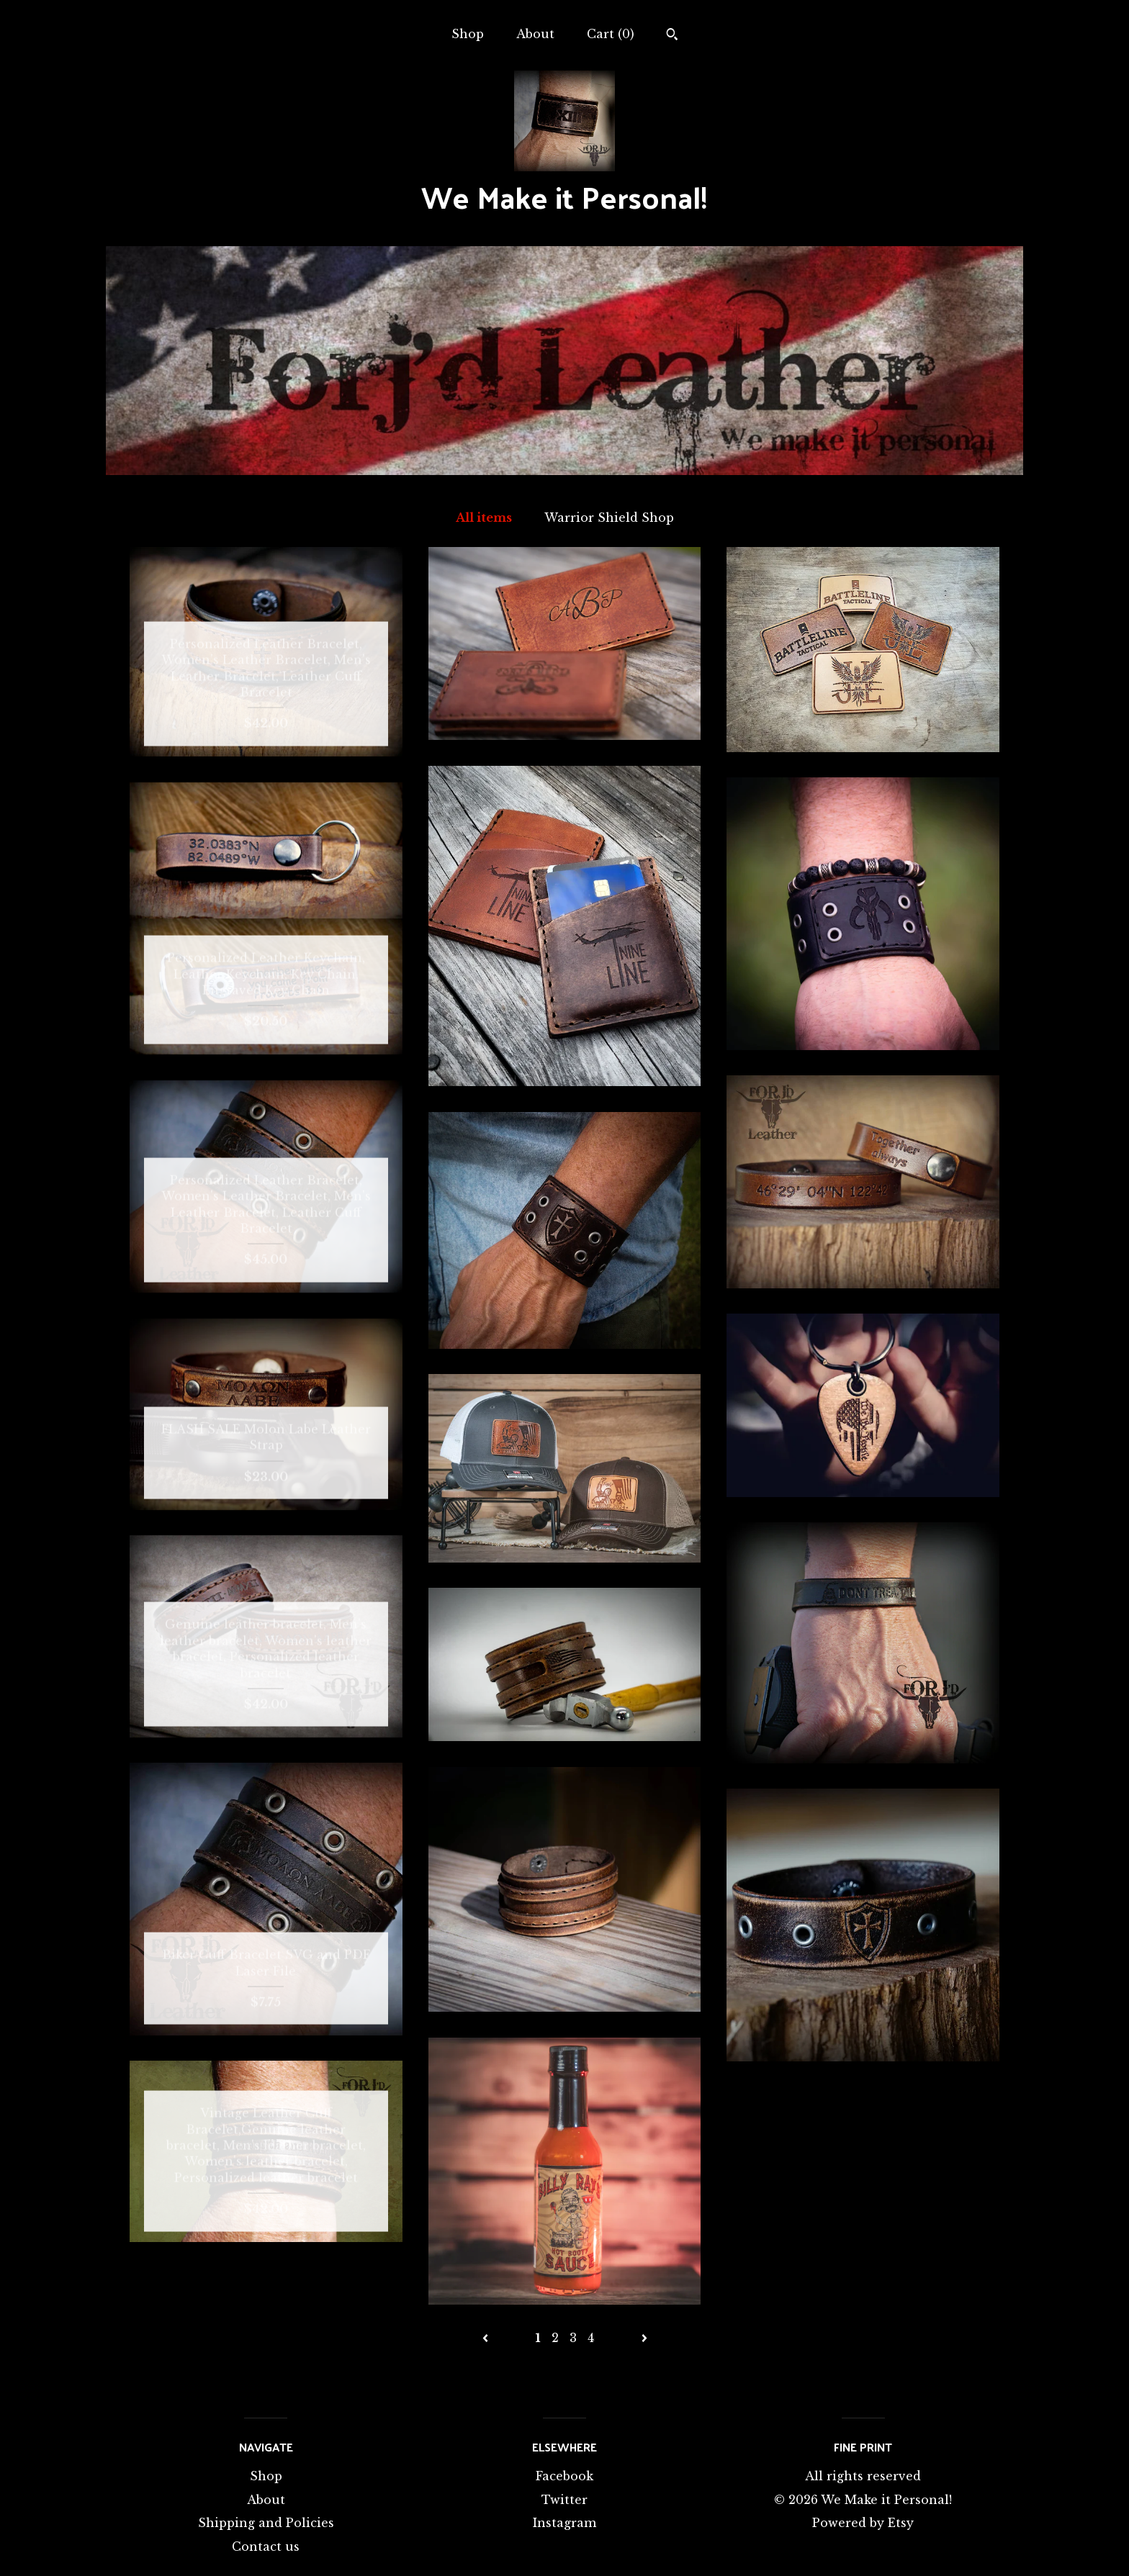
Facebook (564, 2476)
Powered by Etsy (863, 2523)
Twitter (564, 2500)
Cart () (610, 34)
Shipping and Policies (266, 2523)
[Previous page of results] (487, 2338)
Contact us (266, 2546)
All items (484, 517)
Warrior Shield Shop (609, 517)
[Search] (672, 36)
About (535, 34)
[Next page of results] (644, 2338)
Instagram (564, 2523)
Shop (467, 34)
